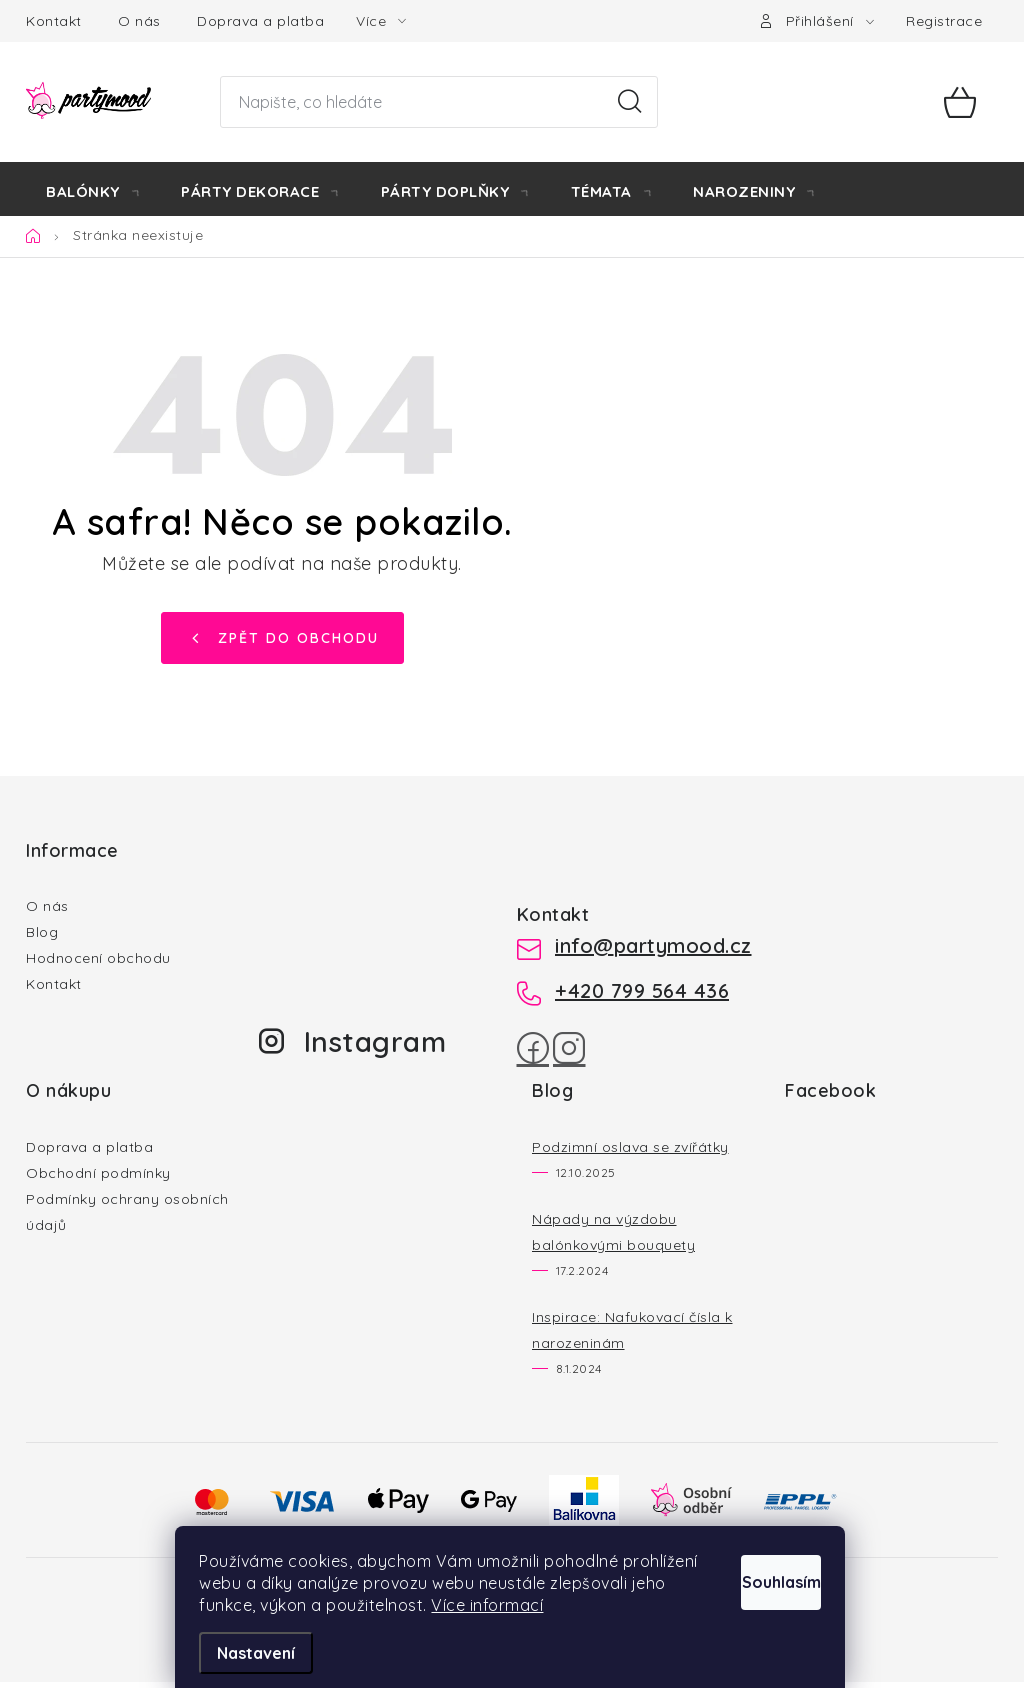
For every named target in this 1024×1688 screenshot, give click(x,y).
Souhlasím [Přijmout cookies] (758, 1555)
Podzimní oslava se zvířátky (630, 1153)
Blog (42, 938)
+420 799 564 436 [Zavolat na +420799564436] (642, 996)
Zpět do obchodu (298, 643)
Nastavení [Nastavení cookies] (258, 1653)
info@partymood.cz (653, 951)
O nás (139, 21)
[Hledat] (438, 102)
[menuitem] (93, 192)
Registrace (944, 21)
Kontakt (54, 21)
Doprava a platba (260, 21)
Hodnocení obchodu (98, 964)
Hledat (630, 102)
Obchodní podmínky (98, 1179)
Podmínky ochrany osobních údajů (127, 1218)
